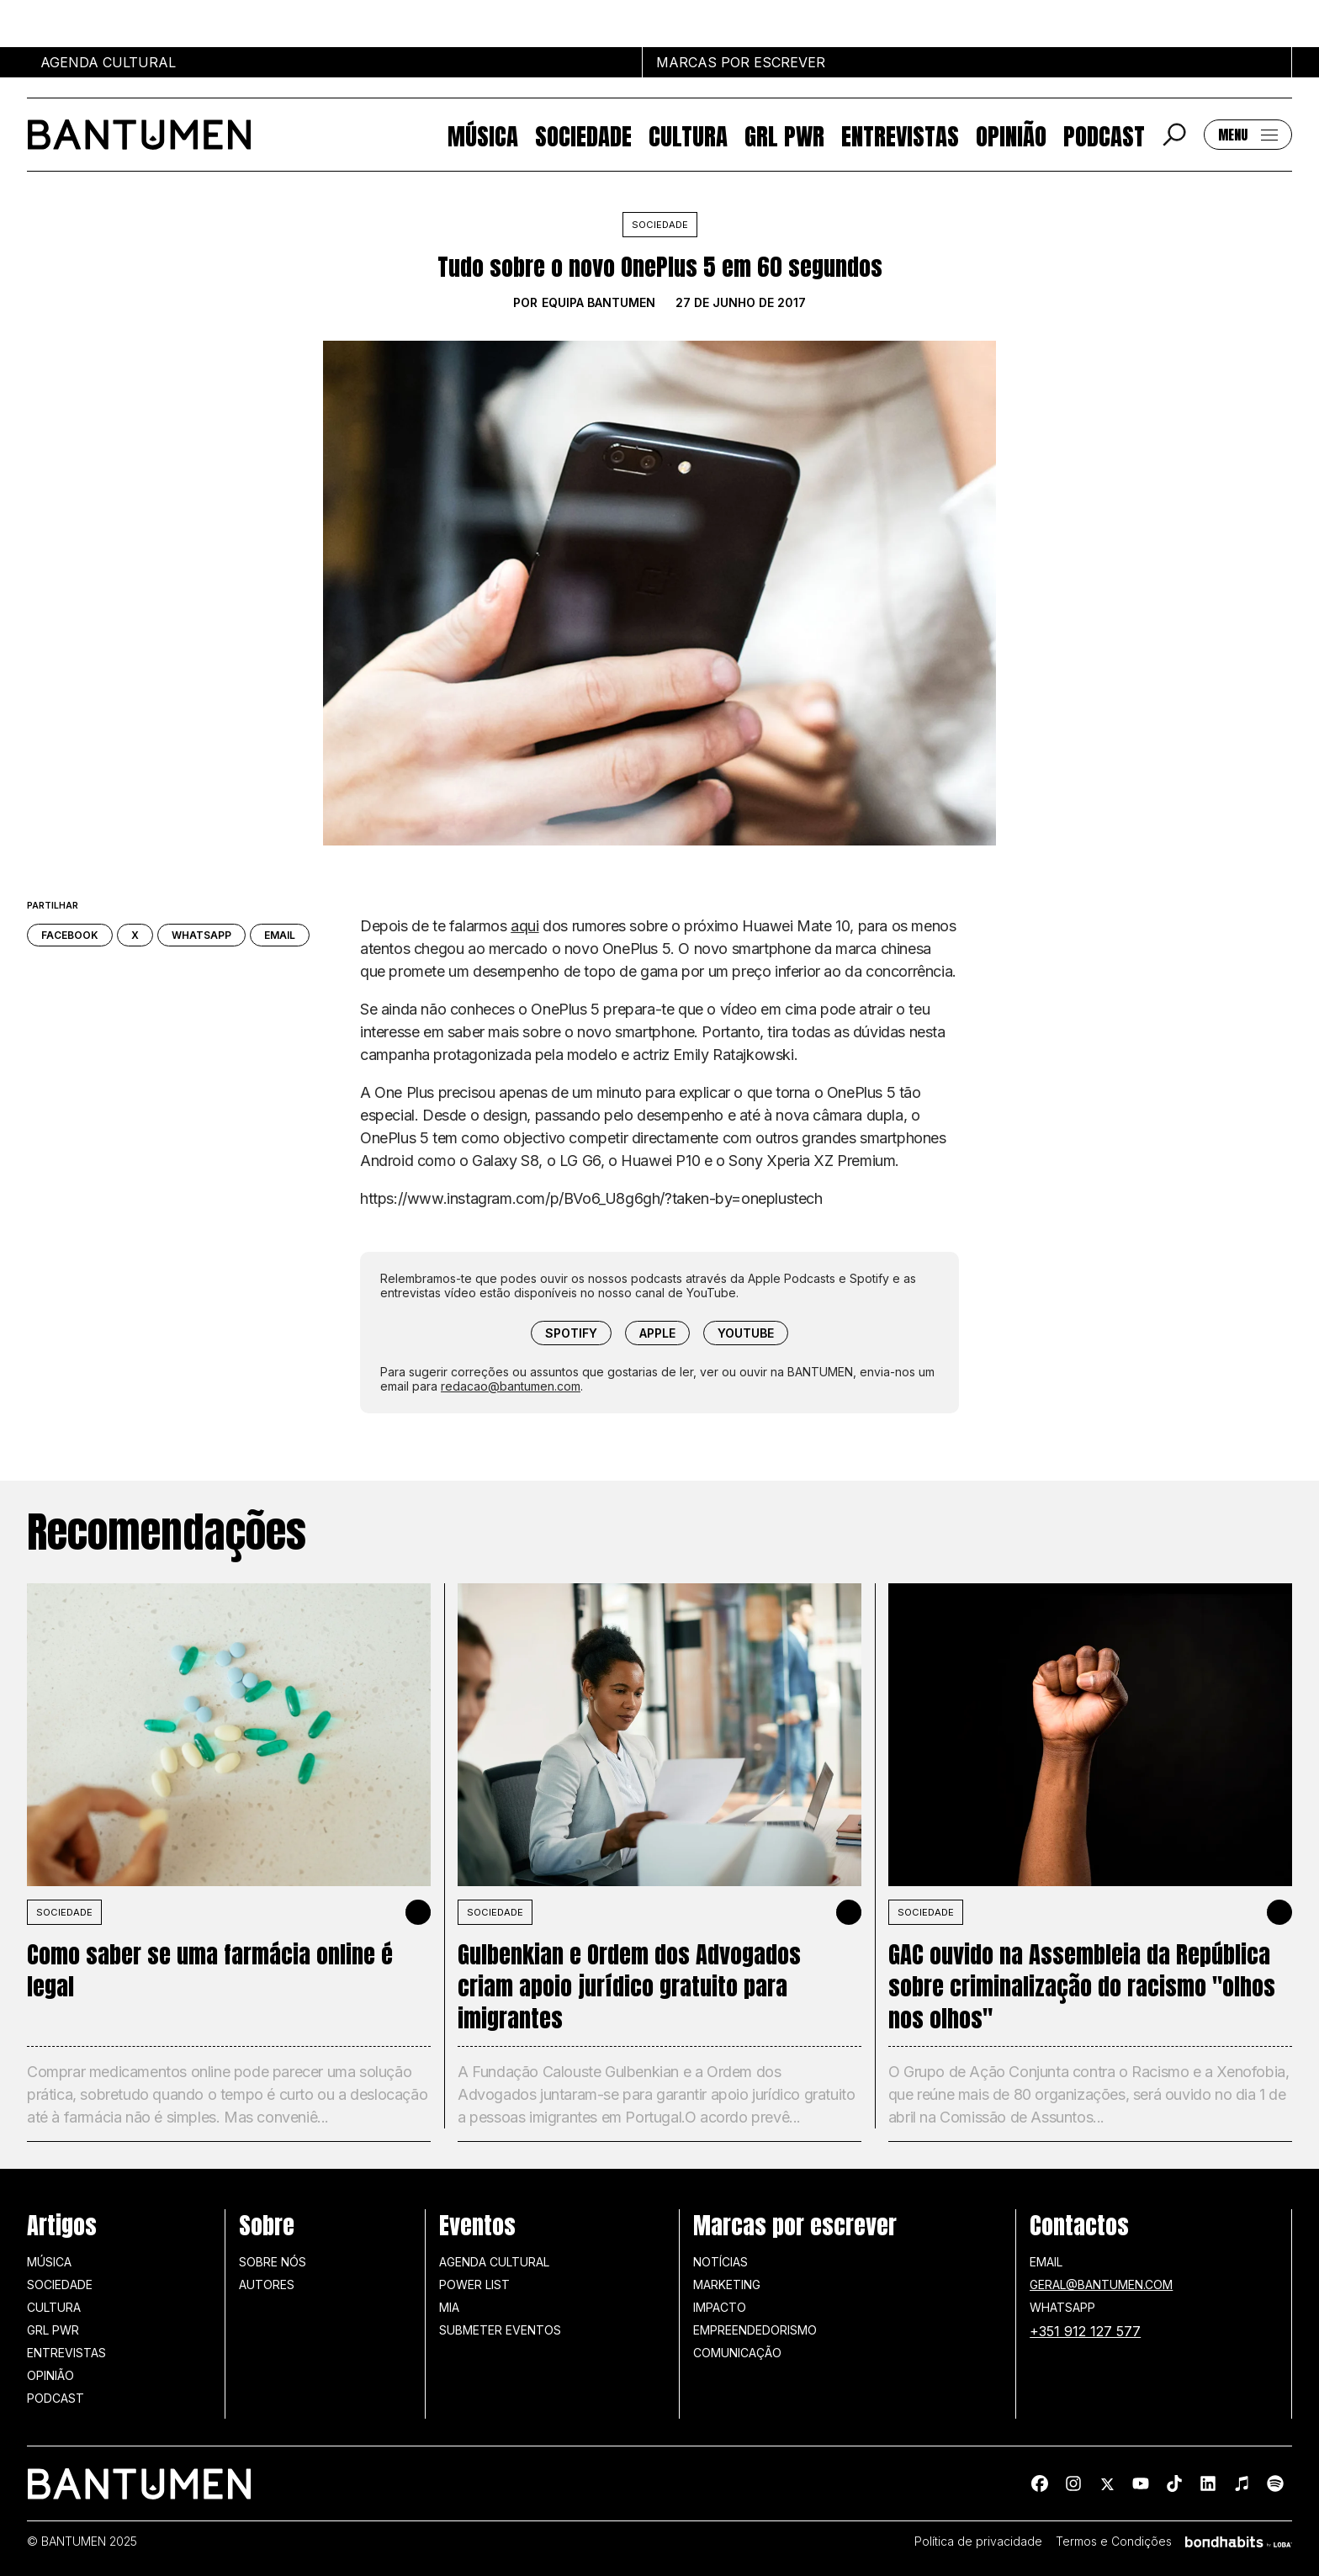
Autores (266, 2284)
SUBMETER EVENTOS (500, 2330)
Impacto (719, 2307)
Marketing (726, 2284)
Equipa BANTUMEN (598, 303)
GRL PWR (784, 135)
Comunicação (737, 2352)
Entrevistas (900, 135)
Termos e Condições (1114, 2541)
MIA (449, 2307)
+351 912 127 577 (1085, 2331)
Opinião (1011, 135)
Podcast (1104, 135)
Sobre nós (272, 2262)
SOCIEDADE (64, 1912)
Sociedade (583, 135)
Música (483, 135)
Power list (474, 2284)
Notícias (720, 2262)
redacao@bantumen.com (510, 1386)
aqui (524, 926)
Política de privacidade (978, 2541)
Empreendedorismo (755, 2330)
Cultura (688, 135)
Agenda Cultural (494, 2262)
